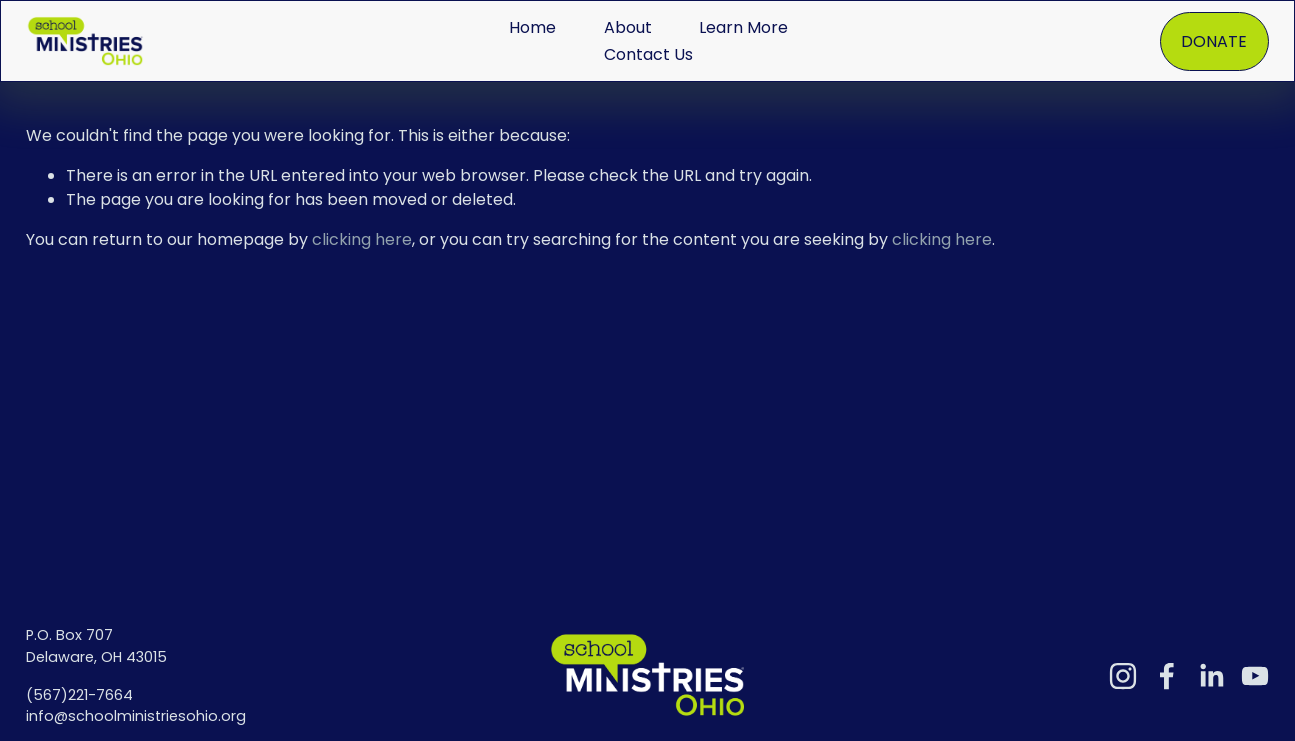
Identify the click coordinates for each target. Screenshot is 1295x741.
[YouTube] (1255, 676)
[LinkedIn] (1211, 676)
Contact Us (648, 54)
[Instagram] (1123, 676)
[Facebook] (1167, 676)
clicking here (362, 239)
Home (532, 27)
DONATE (1214, 41)
